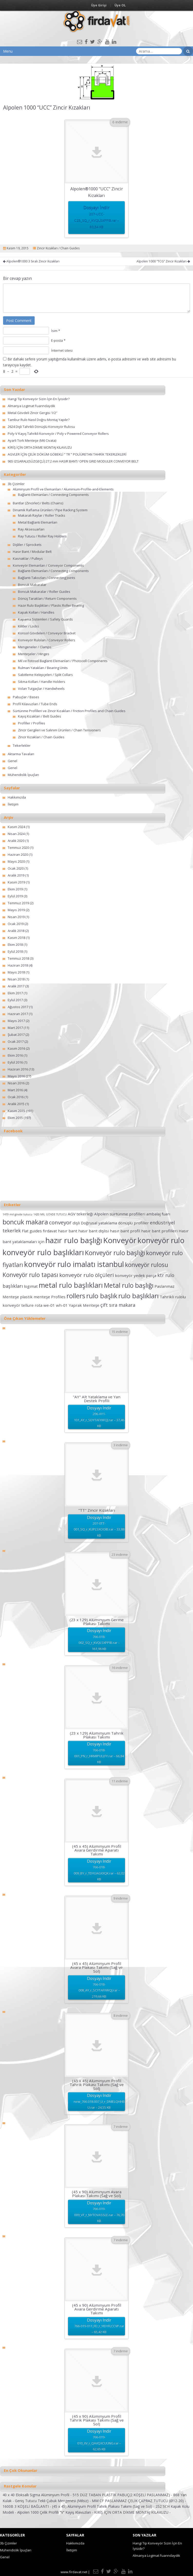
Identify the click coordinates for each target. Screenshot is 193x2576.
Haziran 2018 (18, 965)
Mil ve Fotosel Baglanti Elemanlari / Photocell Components (63, 660)
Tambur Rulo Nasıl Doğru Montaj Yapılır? (39, 419)
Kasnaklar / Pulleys (28, 558)
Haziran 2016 (18, 1069)
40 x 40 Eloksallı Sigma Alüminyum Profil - (38, 2494)
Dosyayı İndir (96, 217)
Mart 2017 (15, 1027)
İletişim (13, 804)
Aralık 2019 (16, 875)
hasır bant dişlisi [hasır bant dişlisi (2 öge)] (93, 1230)
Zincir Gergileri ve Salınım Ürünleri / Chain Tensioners (59, 730)
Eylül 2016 (15, 1062)
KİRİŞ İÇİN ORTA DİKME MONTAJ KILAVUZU (40, 447)
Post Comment (19, 320)
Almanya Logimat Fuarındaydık (31, 406)
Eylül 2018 (15, 951)
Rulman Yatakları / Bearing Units (43, 667)
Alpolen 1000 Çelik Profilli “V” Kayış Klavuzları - (55, 2512)
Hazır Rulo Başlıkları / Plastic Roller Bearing (51, 605)
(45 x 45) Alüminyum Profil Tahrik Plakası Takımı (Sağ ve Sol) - (104, 2506)
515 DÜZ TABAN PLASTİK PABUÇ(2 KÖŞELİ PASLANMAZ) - (123, 2494)
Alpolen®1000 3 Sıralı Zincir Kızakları (31, 261)
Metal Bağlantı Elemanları (37, 522)
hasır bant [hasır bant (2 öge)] (67, 1230)
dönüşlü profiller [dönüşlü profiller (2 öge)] (133, 1222)
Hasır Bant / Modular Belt (32, 551)
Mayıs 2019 (16, 910)
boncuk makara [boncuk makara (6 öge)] (25, 1222)
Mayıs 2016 (16, 1076)
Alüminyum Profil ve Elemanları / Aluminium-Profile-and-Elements (63, 489)
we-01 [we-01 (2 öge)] (49, 1305)
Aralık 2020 (16, 840)
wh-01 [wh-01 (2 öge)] (62, 1305)
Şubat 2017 (16, 1034)
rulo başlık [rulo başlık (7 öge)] (101, 1295)
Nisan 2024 (16, 833)
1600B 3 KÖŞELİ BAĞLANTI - (27, 2506)
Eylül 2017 (15, 1000)
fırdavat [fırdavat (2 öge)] (50, 1230)
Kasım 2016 (16, 1048)
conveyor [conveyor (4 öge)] (60, 1222)
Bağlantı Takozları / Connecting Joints (46, 577)
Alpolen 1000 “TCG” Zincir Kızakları (163, 261)
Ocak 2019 (16, 923)
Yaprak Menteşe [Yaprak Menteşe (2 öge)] (84, 1305)
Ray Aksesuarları (31, 529)
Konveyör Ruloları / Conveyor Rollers (46, 640)
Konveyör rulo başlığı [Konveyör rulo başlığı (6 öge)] (115, 1252)
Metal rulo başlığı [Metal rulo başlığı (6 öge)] (128, 1285)
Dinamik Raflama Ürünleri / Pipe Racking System (50, 510)
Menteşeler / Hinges (33, 654)
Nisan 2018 (16, 979)
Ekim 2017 (15, 993)
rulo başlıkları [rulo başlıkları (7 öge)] (138, 1295)
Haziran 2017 (18, 1013)
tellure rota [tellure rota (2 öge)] (31, 1305)
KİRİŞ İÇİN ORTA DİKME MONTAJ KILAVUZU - (132, 2512)
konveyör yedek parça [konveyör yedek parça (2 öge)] (135, 1275)
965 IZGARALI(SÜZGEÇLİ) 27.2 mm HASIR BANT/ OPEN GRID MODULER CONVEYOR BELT (73, 461)
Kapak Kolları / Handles (36, 612)
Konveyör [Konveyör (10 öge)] (120, 1240)
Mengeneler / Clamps (34, 647)
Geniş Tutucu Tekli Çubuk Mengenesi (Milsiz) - (53, 2500)
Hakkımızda (17, 797)
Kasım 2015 (16, 1110)
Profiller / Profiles (31, 723)
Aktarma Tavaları (21, 754)
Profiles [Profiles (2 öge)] (58, 1296)
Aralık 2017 (16, 986)
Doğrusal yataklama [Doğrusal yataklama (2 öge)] (99, 1222)
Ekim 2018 (15, 944)
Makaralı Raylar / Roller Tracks (41, 515)
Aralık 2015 (16, 1104)
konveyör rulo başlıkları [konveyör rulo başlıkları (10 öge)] (43, 1252)
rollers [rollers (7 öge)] (75, 1295)
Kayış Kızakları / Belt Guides (39, 716)
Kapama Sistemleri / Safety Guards (45, 619)
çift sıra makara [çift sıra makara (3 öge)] (117, 1305)
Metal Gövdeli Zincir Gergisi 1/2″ (32, 412)
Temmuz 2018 (18, 958)
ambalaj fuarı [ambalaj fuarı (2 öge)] (158, 1213)
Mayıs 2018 (16, 972)
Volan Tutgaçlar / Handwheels (41, 688)
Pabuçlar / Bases (26, 697)
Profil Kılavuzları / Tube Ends (35, 704)
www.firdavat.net (74, 2572)
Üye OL (120, 5)
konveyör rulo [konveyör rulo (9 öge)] (161, 1240)
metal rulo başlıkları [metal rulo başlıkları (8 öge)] (71, 1285)
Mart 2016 (15, 1090)
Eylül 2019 (15, 896)
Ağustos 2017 (18, 1007)
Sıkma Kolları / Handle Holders (41, 681)
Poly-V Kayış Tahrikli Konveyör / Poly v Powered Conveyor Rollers (58, 433)
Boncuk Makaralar (32, 584)
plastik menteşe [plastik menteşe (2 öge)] (35, 1296)
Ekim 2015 (15, 1117)
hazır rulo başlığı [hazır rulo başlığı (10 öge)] (73, 1240)
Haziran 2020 (18, 854)
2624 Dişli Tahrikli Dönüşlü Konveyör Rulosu (41, 426)
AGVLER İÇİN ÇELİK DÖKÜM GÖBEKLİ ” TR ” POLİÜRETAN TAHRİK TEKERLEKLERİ (67, 454)
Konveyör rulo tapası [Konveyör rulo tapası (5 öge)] (30, 1275)
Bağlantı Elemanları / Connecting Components (53, 494)
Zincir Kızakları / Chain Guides (58, 248)
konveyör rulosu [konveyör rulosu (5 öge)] (146, 1265)
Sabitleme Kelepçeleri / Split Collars (45, 674)
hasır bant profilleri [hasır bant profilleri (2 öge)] (159, 1230)
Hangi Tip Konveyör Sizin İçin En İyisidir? (39, 399)
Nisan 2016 (16, 1083)
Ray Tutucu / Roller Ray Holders (42, 536)
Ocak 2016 (16, 1097)
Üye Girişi (99, 5)
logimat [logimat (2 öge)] (31, 1286)
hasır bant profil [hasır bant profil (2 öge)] (125, 1230)
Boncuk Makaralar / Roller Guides (44, 591)
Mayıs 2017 (16, 1020)
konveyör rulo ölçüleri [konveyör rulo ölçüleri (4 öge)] (86, 1275)
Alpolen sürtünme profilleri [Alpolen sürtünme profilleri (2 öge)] (119, 1213)
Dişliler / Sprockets (27, 544)
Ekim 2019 (15, 889)
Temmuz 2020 (18, 847)
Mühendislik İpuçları (23, 774)
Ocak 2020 (16, 868)
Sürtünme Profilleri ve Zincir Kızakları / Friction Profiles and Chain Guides (69, 711)
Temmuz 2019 (18, 903)
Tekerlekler (22, 745)
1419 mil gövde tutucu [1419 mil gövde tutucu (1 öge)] (17, 1214)
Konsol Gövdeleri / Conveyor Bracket (46, 633)
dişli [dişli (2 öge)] (76, 1222)
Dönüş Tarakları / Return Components (47, 598)
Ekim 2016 (15, 1055)
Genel (12, 761)
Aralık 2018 (16, 930)
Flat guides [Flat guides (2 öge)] (32, 1230)
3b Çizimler (16, 483)
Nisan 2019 (16, 917)
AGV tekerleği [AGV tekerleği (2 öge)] (80, 1213)
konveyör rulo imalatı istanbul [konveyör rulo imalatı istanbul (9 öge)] (74, 1264)
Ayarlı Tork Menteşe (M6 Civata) (32, 440)
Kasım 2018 (16, 937)
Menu (8, 51)
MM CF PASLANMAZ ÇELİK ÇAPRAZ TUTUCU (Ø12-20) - (139, 2500)
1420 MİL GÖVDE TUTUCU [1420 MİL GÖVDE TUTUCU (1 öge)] (50, 1214)
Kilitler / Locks (28, 626)
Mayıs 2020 (16, 861)
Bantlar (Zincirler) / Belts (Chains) (38, 503)
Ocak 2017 (16, 1041)
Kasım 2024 (16, 826)
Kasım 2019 (16, 882)
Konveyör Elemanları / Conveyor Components (48, 565)
